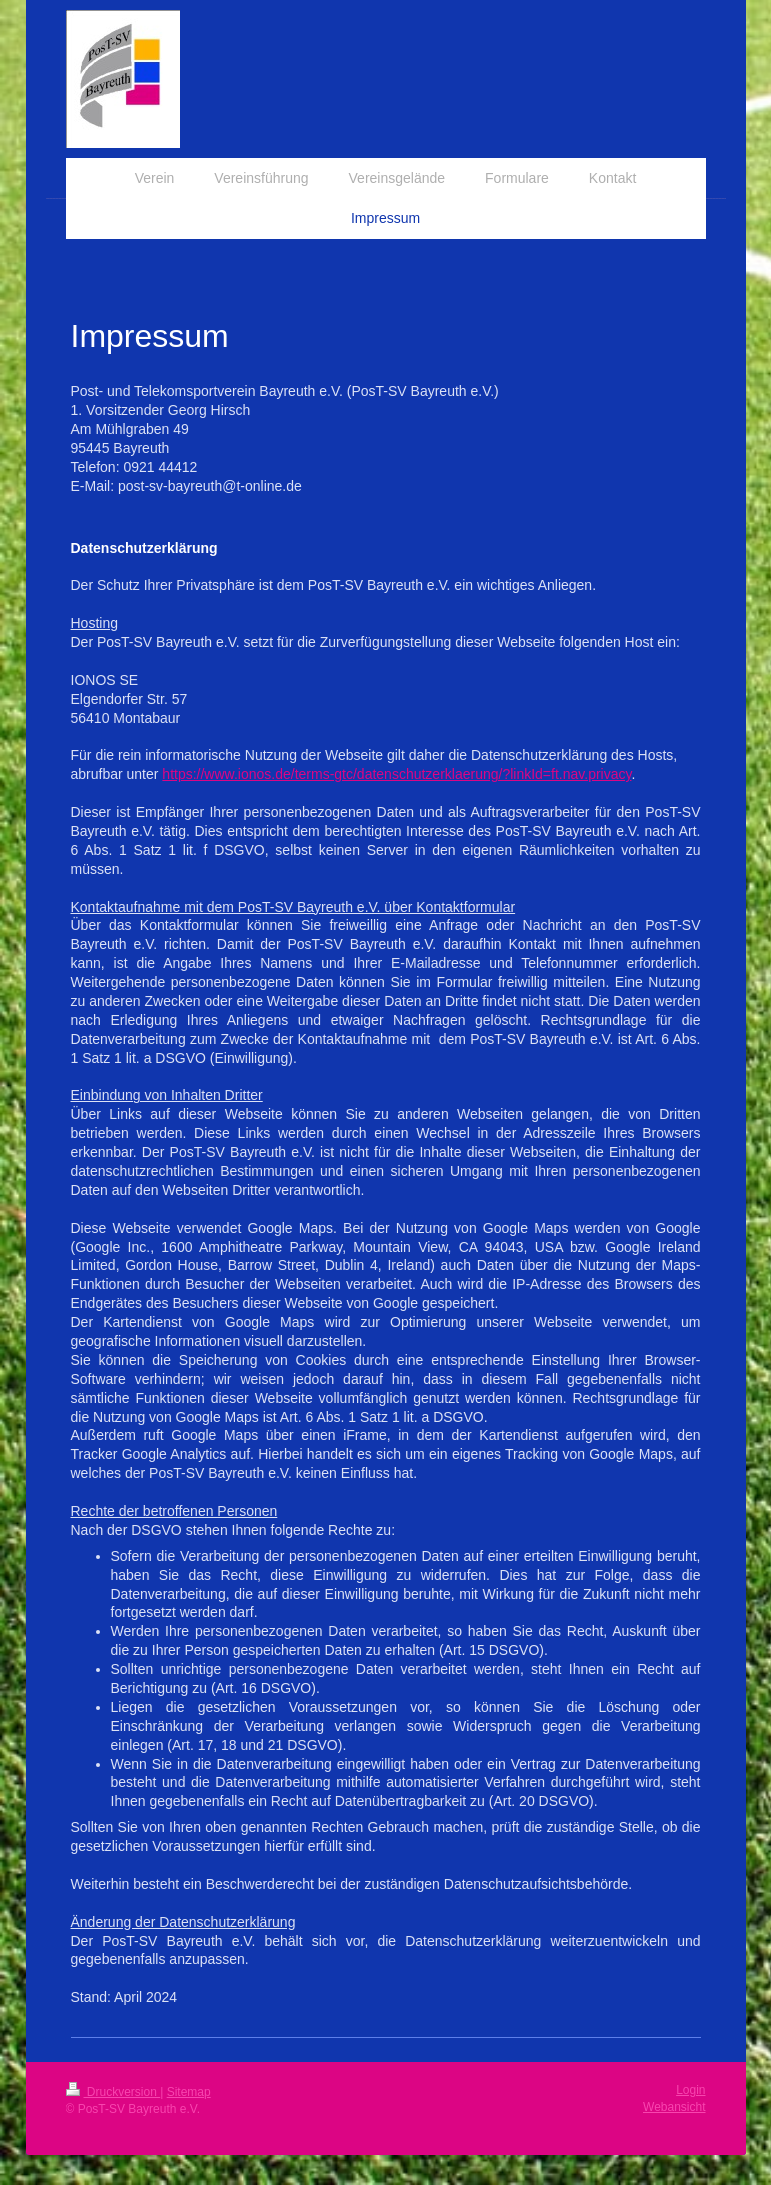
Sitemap (189, 2092)
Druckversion (113, 2092)
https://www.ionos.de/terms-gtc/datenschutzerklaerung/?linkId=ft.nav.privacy (396, 774)
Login (690, 2090)
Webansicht (674, 2107)
